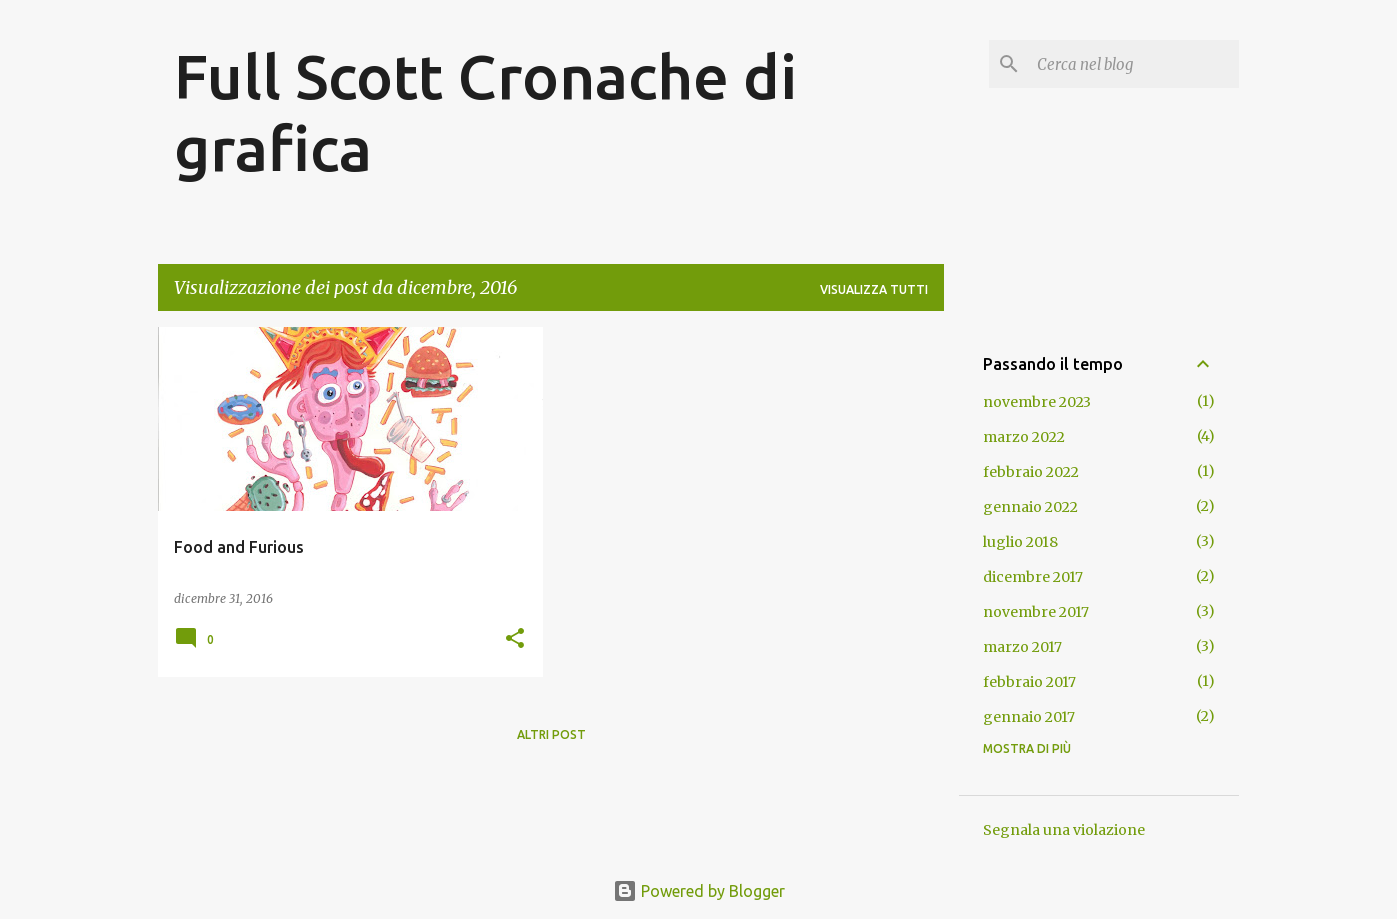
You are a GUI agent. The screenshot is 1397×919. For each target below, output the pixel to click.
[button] (515, 639)
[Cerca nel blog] (1134, 64)
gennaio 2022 (1030, 507)
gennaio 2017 (1029, 717)
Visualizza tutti (874, 289)
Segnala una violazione (1064, 830)
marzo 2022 (1024, 437)
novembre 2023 (1037, 402)
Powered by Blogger (699, 891)
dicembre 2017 (1033, 577)
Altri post (551, 734)
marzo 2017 (1022, 647)
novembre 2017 (1036, 612)
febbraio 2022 (1031, 472)
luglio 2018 (1020, 542)
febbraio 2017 (1029, 682)
